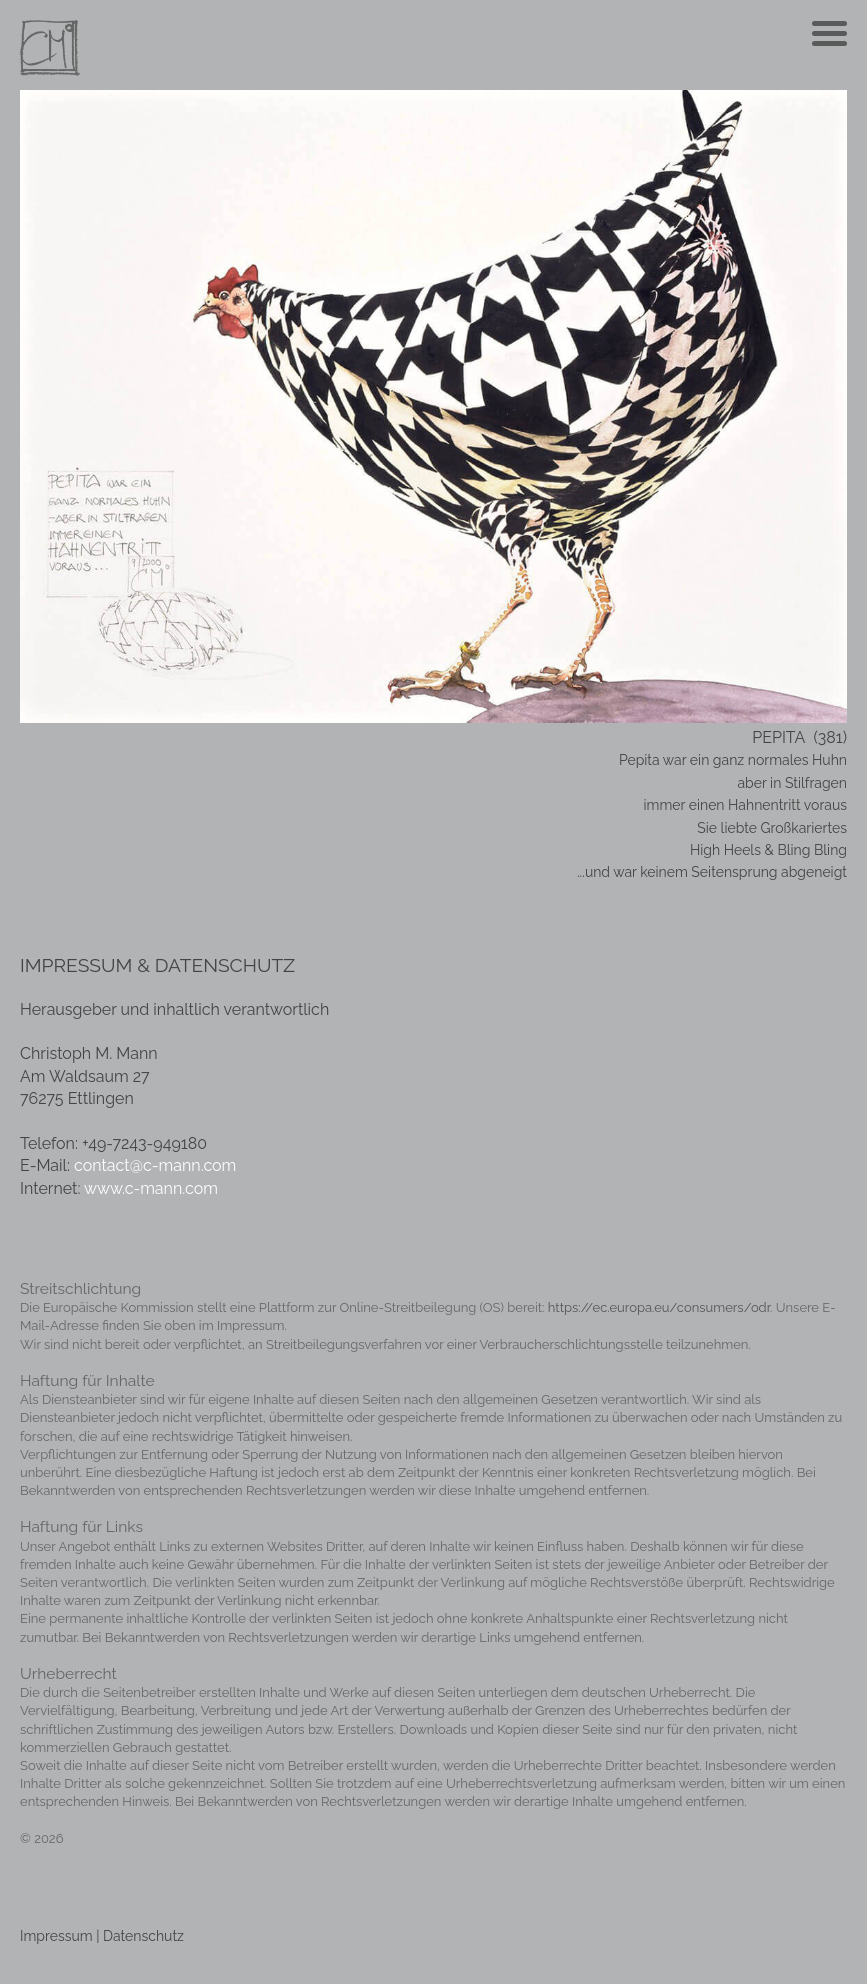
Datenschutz (143, 1936)
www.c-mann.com (151, 1188)
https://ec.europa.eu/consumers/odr (659, 1307)
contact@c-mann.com (155, 1165)
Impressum (56, 1936)
